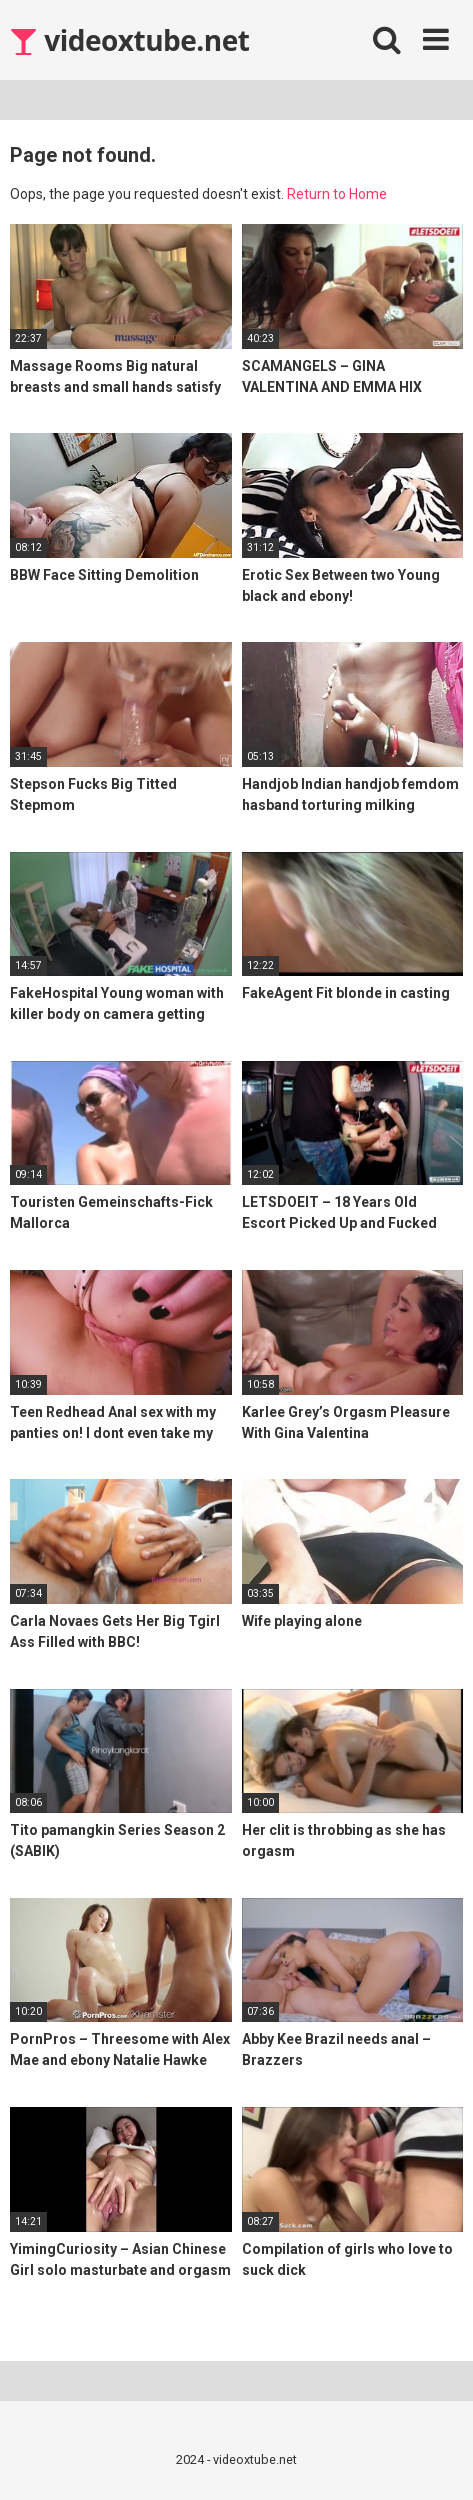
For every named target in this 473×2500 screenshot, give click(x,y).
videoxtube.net (129, 40)
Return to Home (337, 194)
